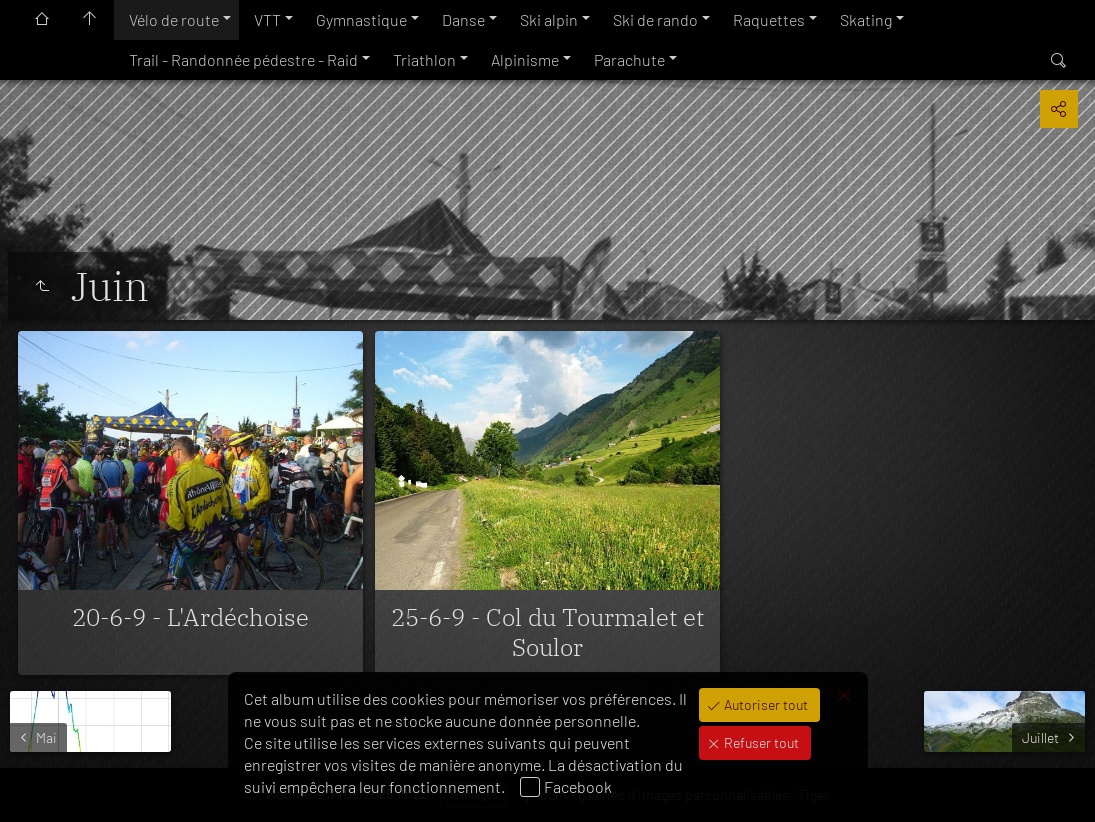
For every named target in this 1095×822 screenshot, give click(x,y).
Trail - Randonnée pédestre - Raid (243, 59)
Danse (463, 19)
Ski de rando (655, 19)
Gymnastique (361, 19)
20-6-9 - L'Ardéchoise (190, 617)
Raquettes (769, 19)
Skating (866, 19)
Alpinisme (525, 59)
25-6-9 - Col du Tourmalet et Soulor (547, 632)
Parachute (629, 59)
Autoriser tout (764, 704)
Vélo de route (174, 19)
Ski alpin (549, 19)
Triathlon (424, 59)
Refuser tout (760, 742)
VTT (267, 19)
